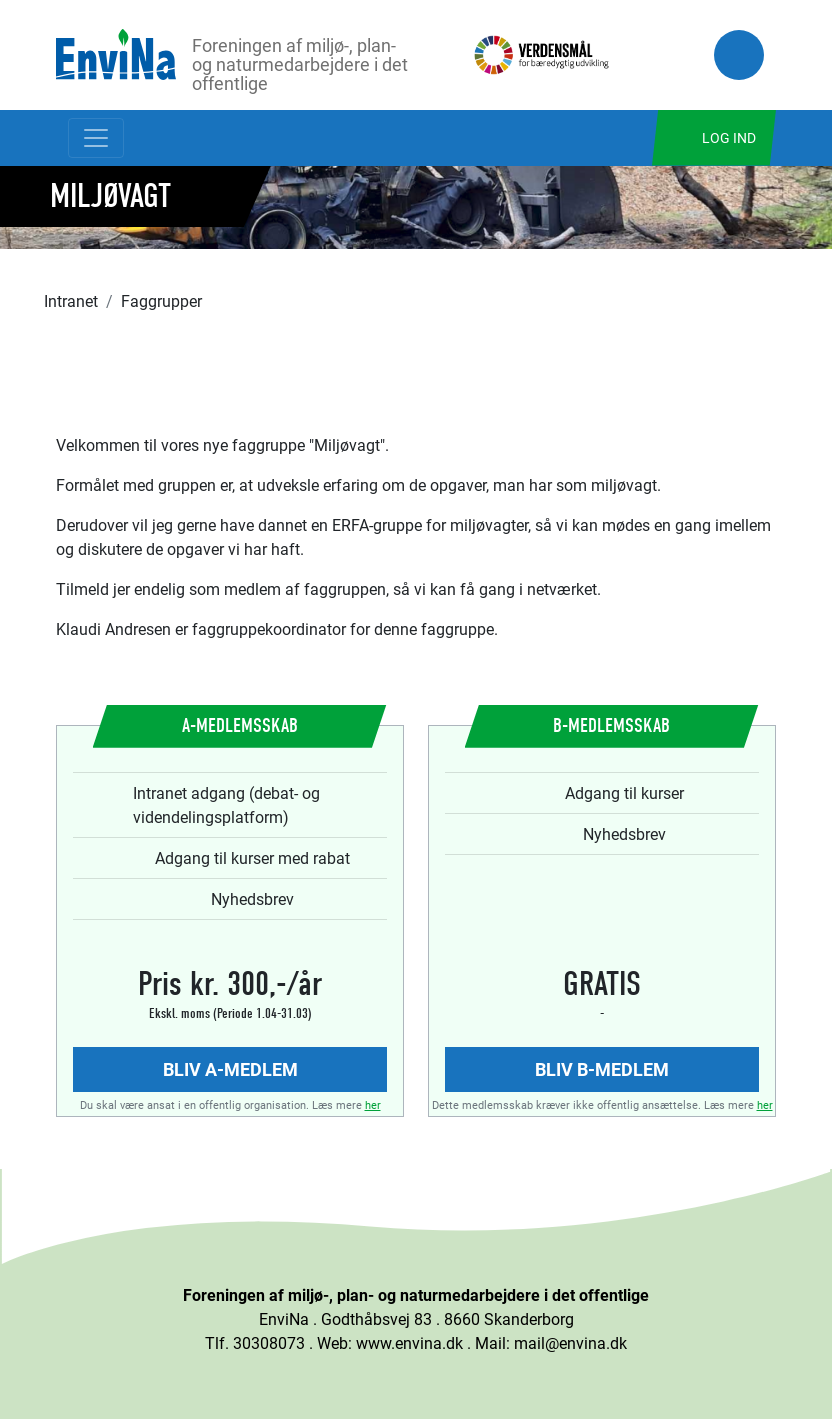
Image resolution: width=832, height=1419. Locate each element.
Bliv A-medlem (230, 1069)
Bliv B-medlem (602, 1069)
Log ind (729, 137)
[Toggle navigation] (96, 138)
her (373, 1104)
